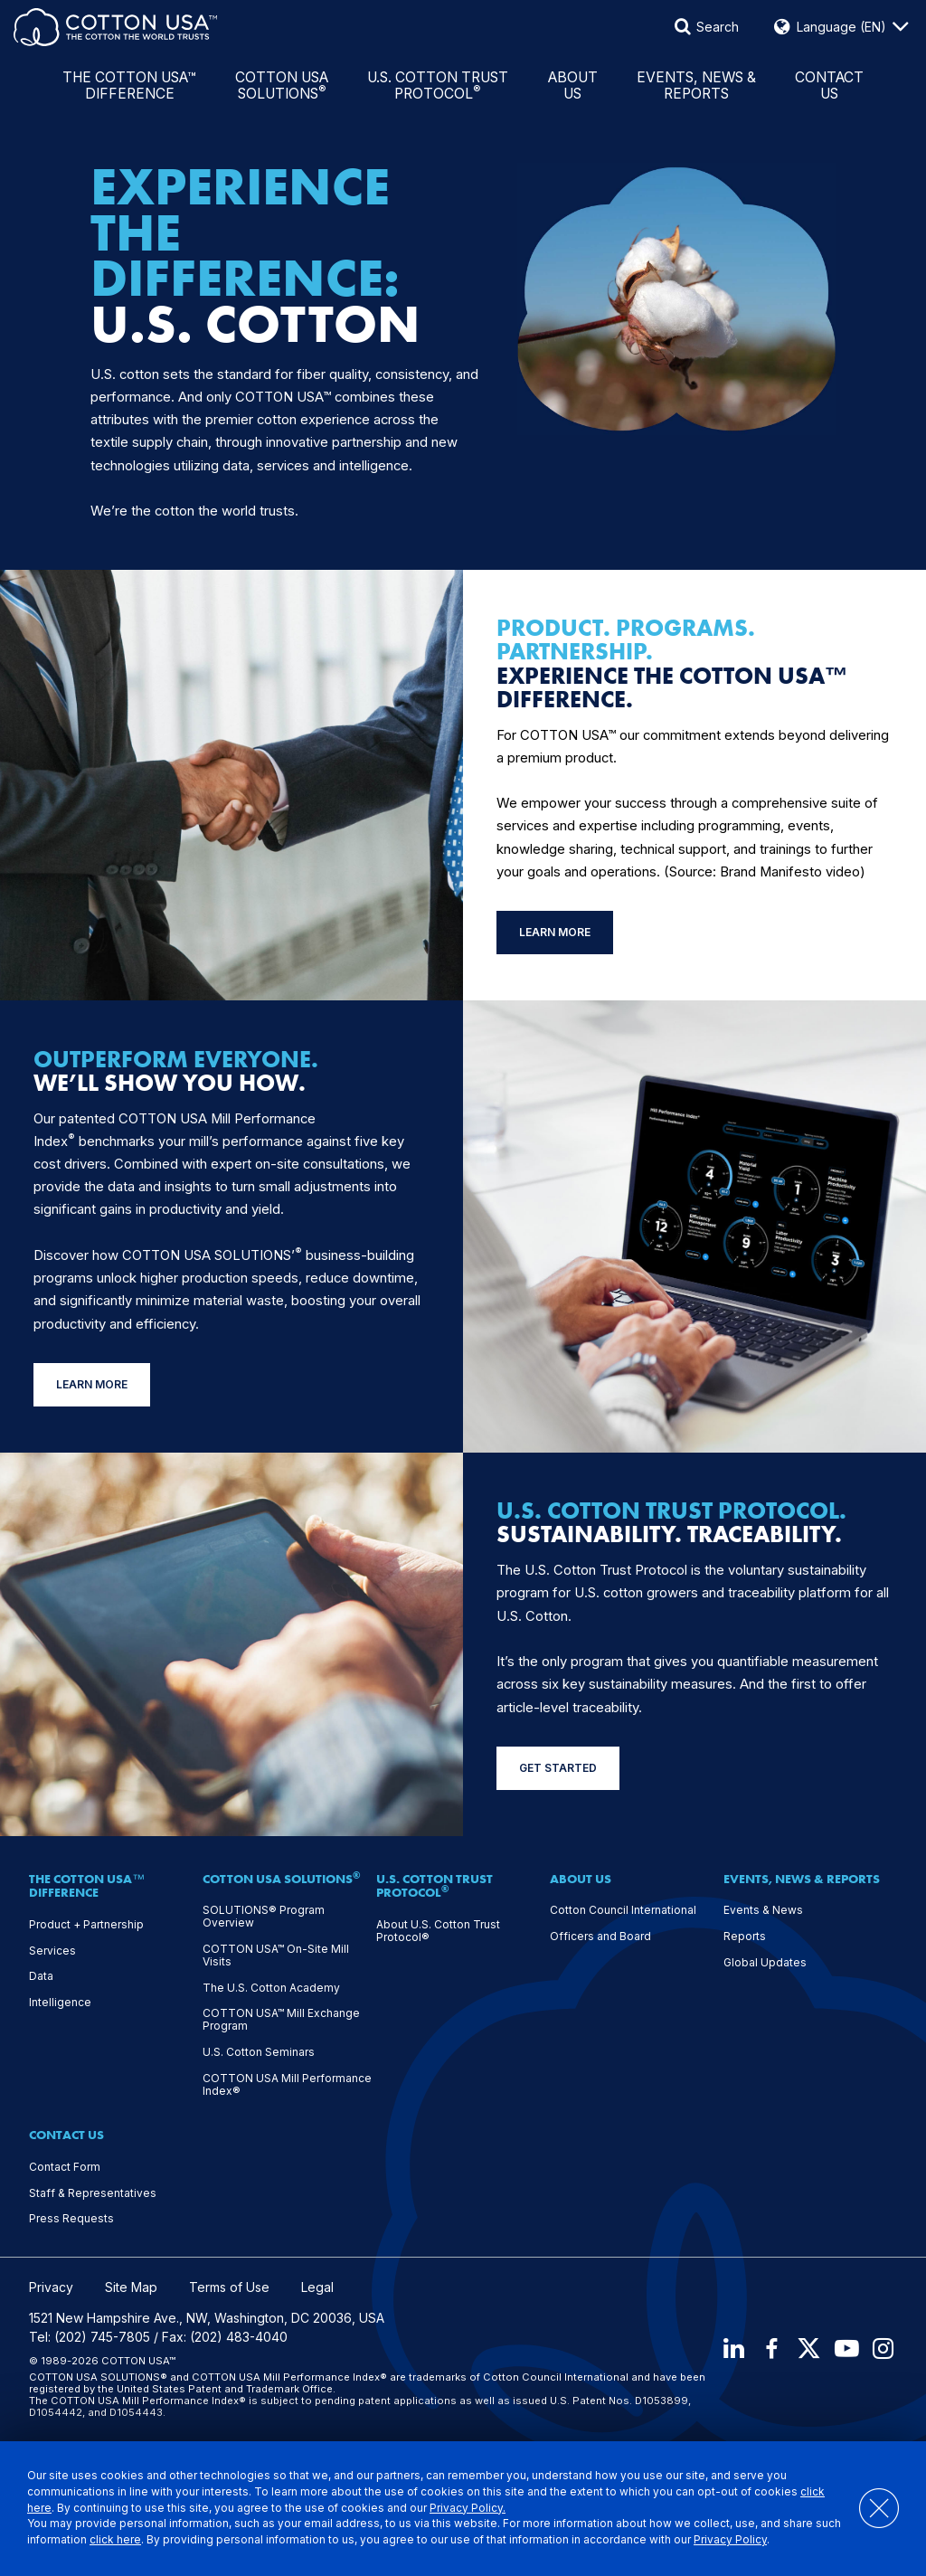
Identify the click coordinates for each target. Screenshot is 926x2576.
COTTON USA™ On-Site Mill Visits (276, 1955)
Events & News (763, 1910)
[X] (806, 2349)
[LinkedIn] (729, 2349)
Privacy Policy (758, 2539)
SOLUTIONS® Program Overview (264, 1916)
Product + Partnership (86, 1924)
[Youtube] (845, 2349)
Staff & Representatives (92, 2193)
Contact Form (64, 2167)
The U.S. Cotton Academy (271, 1988)
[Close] (869, 2508)
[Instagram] (884, 2349)
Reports (744, 1936)
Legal (317, 2287)
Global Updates (765, 1962)
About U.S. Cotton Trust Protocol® (438, 1931)
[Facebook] (767, 2349)
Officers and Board (600, 1936)
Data (41, 1976)
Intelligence (60, 2002)
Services (52, 1951)
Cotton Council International (623, 1910)
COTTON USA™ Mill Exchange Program (281, 2019)
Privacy (51, 2287)
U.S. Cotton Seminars (259, 2052)
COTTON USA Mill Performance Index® (287, 2085)
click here (143, 2539)
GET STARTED (558, 1768)
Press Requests (71, 2218)
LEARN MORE (555, 932)
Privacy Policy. (468, 2508)
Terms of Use (229, 2287)
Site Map (131, 2287)
